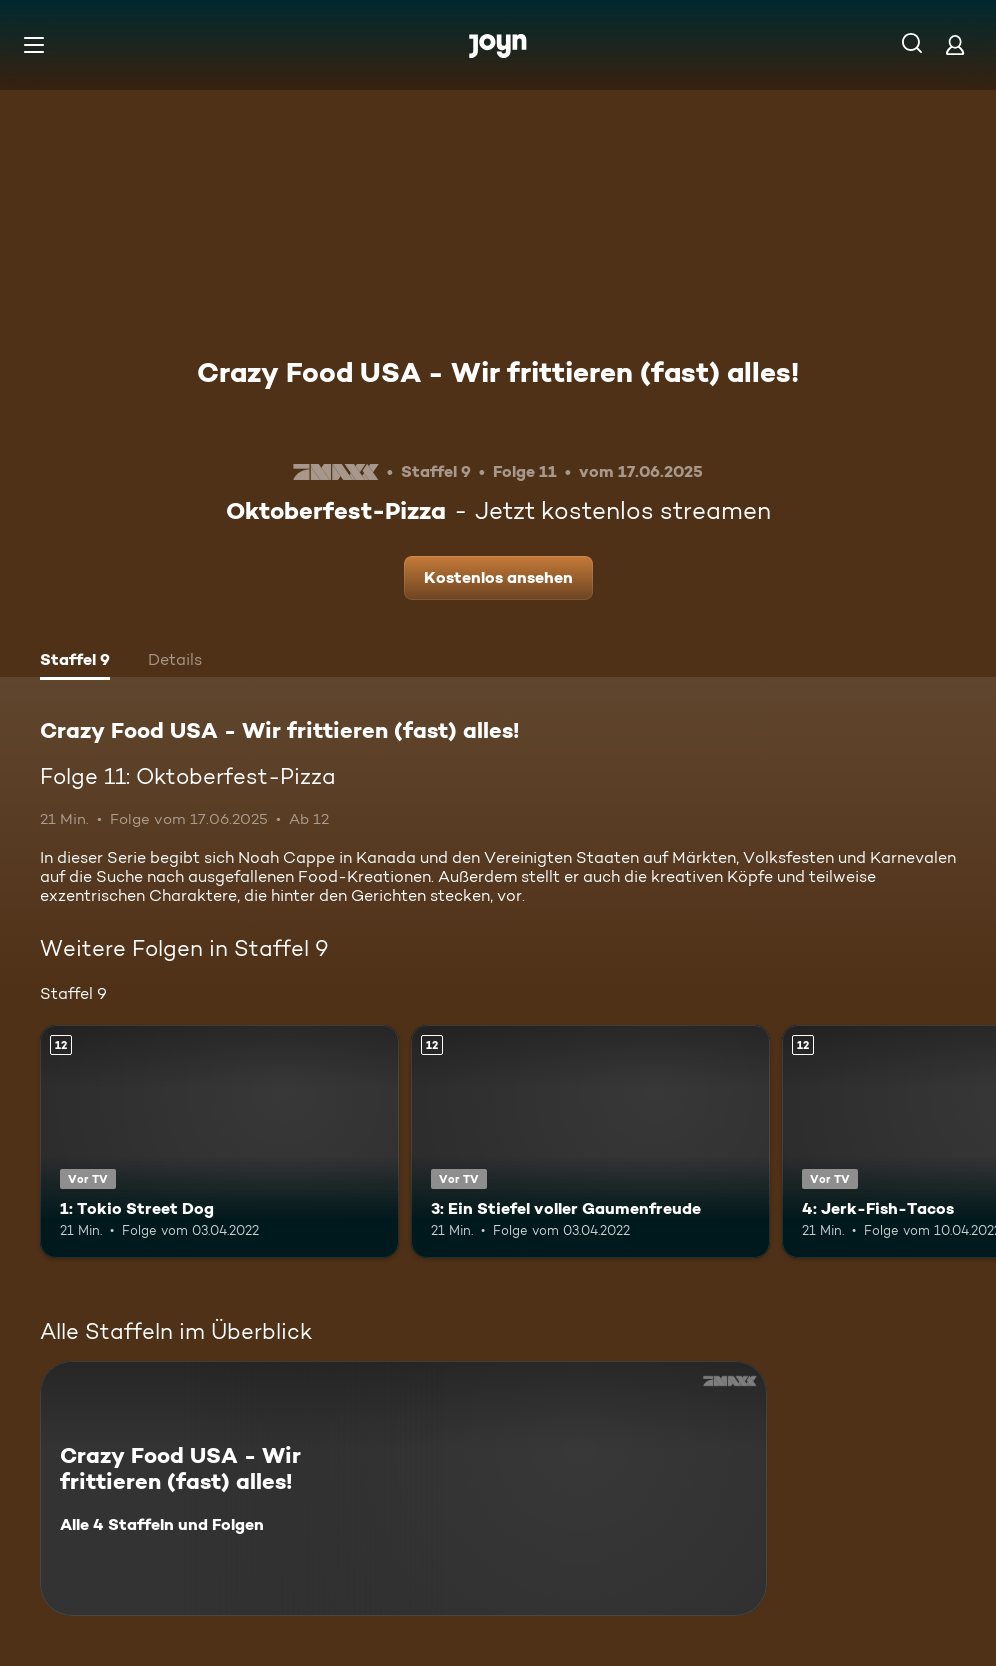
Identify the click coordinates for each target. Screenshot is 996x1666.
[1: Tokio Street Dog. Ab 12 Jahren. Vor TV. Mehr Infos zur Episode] (219, 1141)
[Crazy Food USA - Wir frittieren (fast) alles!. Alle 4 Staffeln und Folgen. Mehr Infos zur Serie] (403, 1488)
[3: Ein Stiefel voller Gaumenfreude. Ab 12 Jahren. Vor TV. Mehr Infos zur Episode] (590, 1141)
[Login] (955, 44)
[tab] (75, 662)
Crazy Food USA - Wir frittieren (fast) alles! (498, 372)
